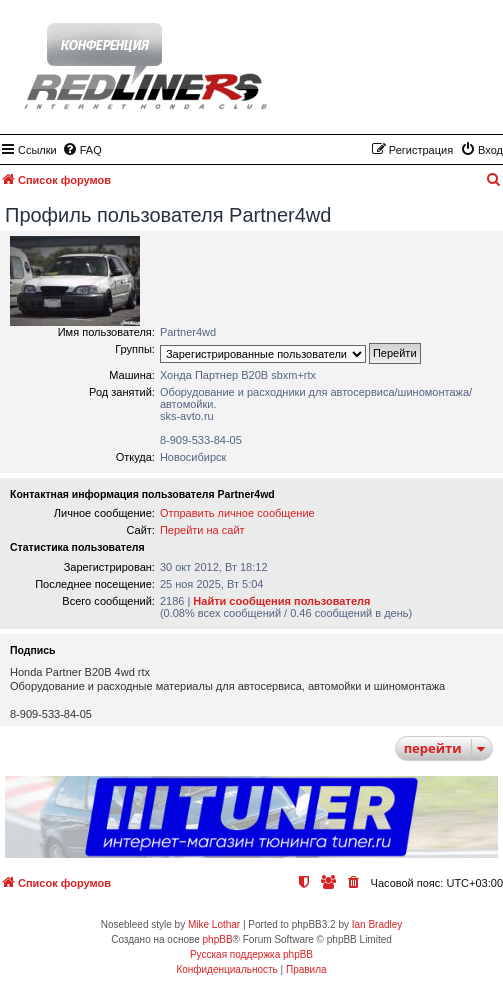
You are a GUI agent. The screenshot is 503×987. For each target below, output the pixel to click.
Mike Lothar (214, 924)
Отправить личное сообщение (237, 513)
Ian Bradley (377, 924)
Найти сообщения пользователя (281, 601)
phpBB (218, 939)
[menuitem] (82, 150)
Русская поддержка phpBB (251, 954)
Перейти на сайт (202, 530)
